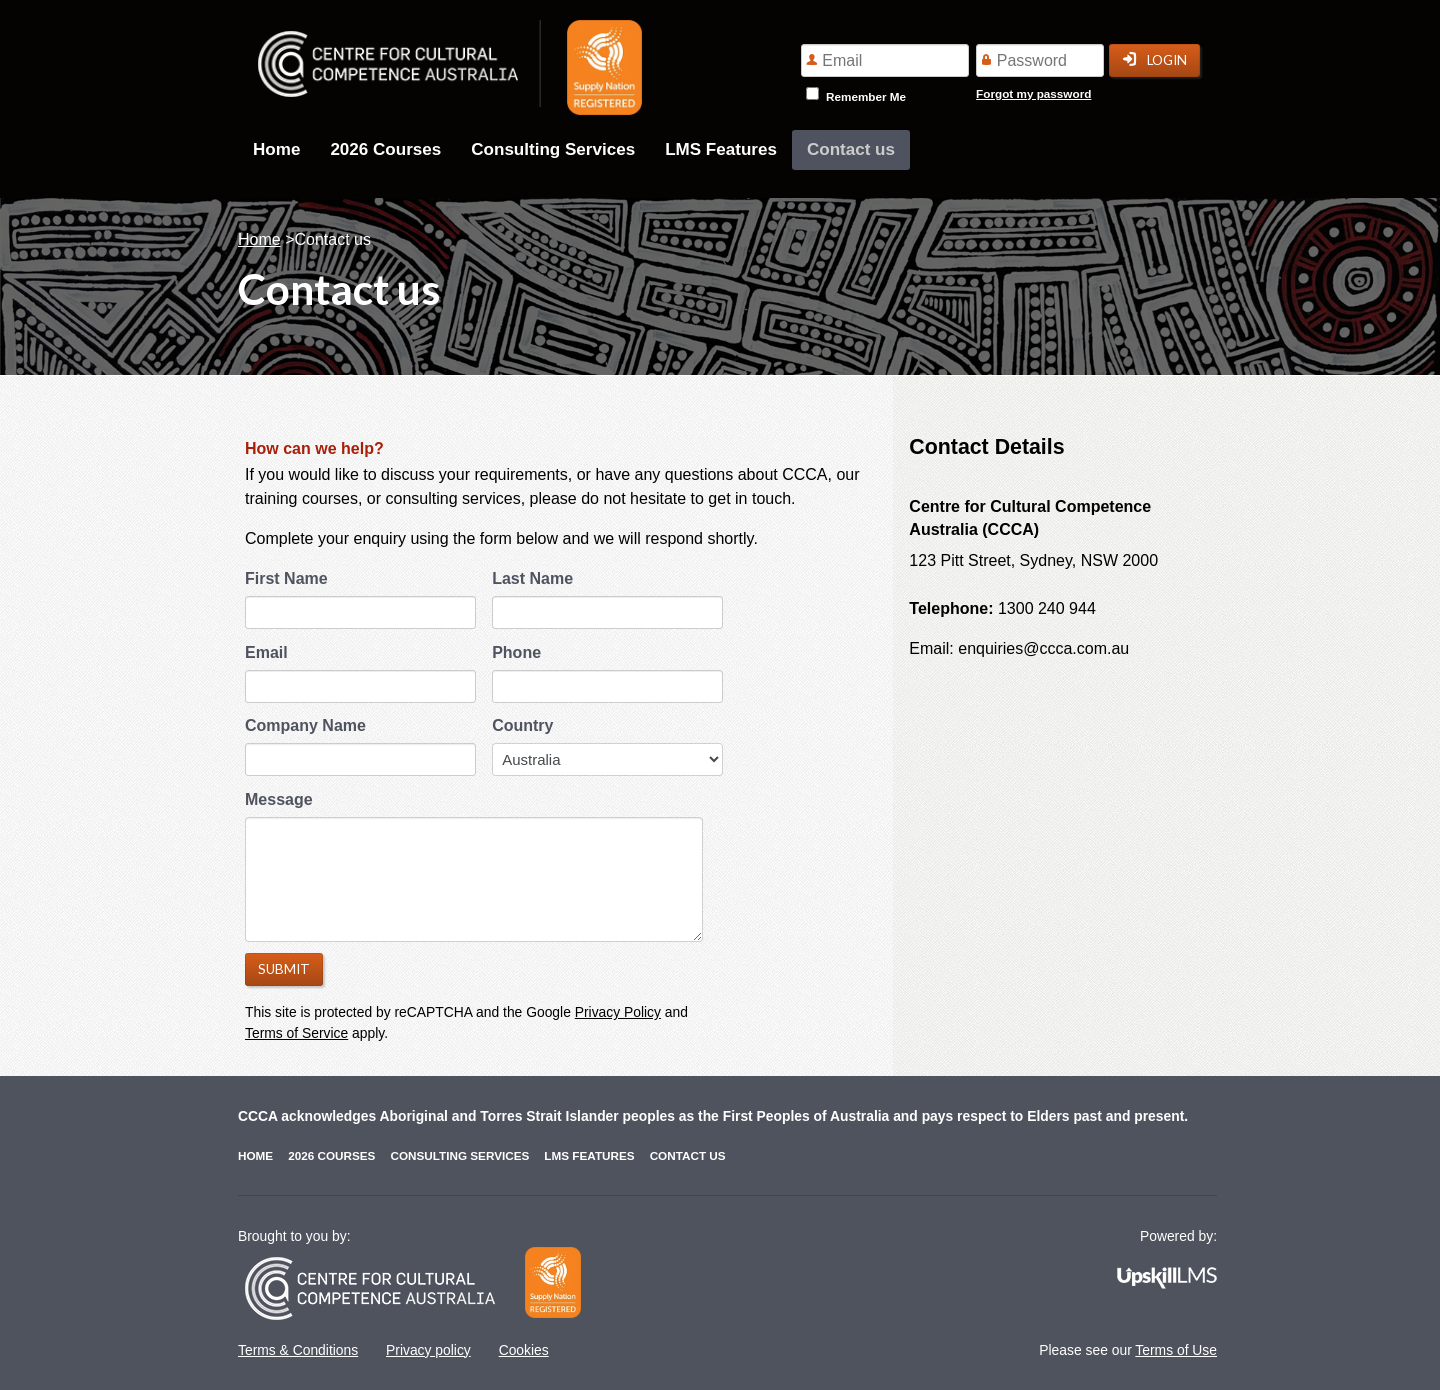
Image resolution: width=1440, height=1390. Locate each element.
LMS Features (721, 149)
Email (266, 652)
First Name (286, 578)
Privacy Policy (618, 1012)
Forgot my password (1033, 93)
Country (522, 725)
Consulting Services (553, 149)
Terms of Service (296, 1033)
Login (1154, 60)
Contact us (851, 149)
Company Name (305, 725)
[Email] (885, 60)
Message (279, 799)
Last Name (532, 578)
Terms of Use (1176, 1350)
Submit (284, 969)
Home (276, 149)
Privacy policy (428, 1350)
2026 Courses (385, 149)
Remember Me (866, 96)
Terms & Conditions (298, 1350)
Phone (516, 652)
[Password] (1040, 60)
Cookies (524, 1350)
